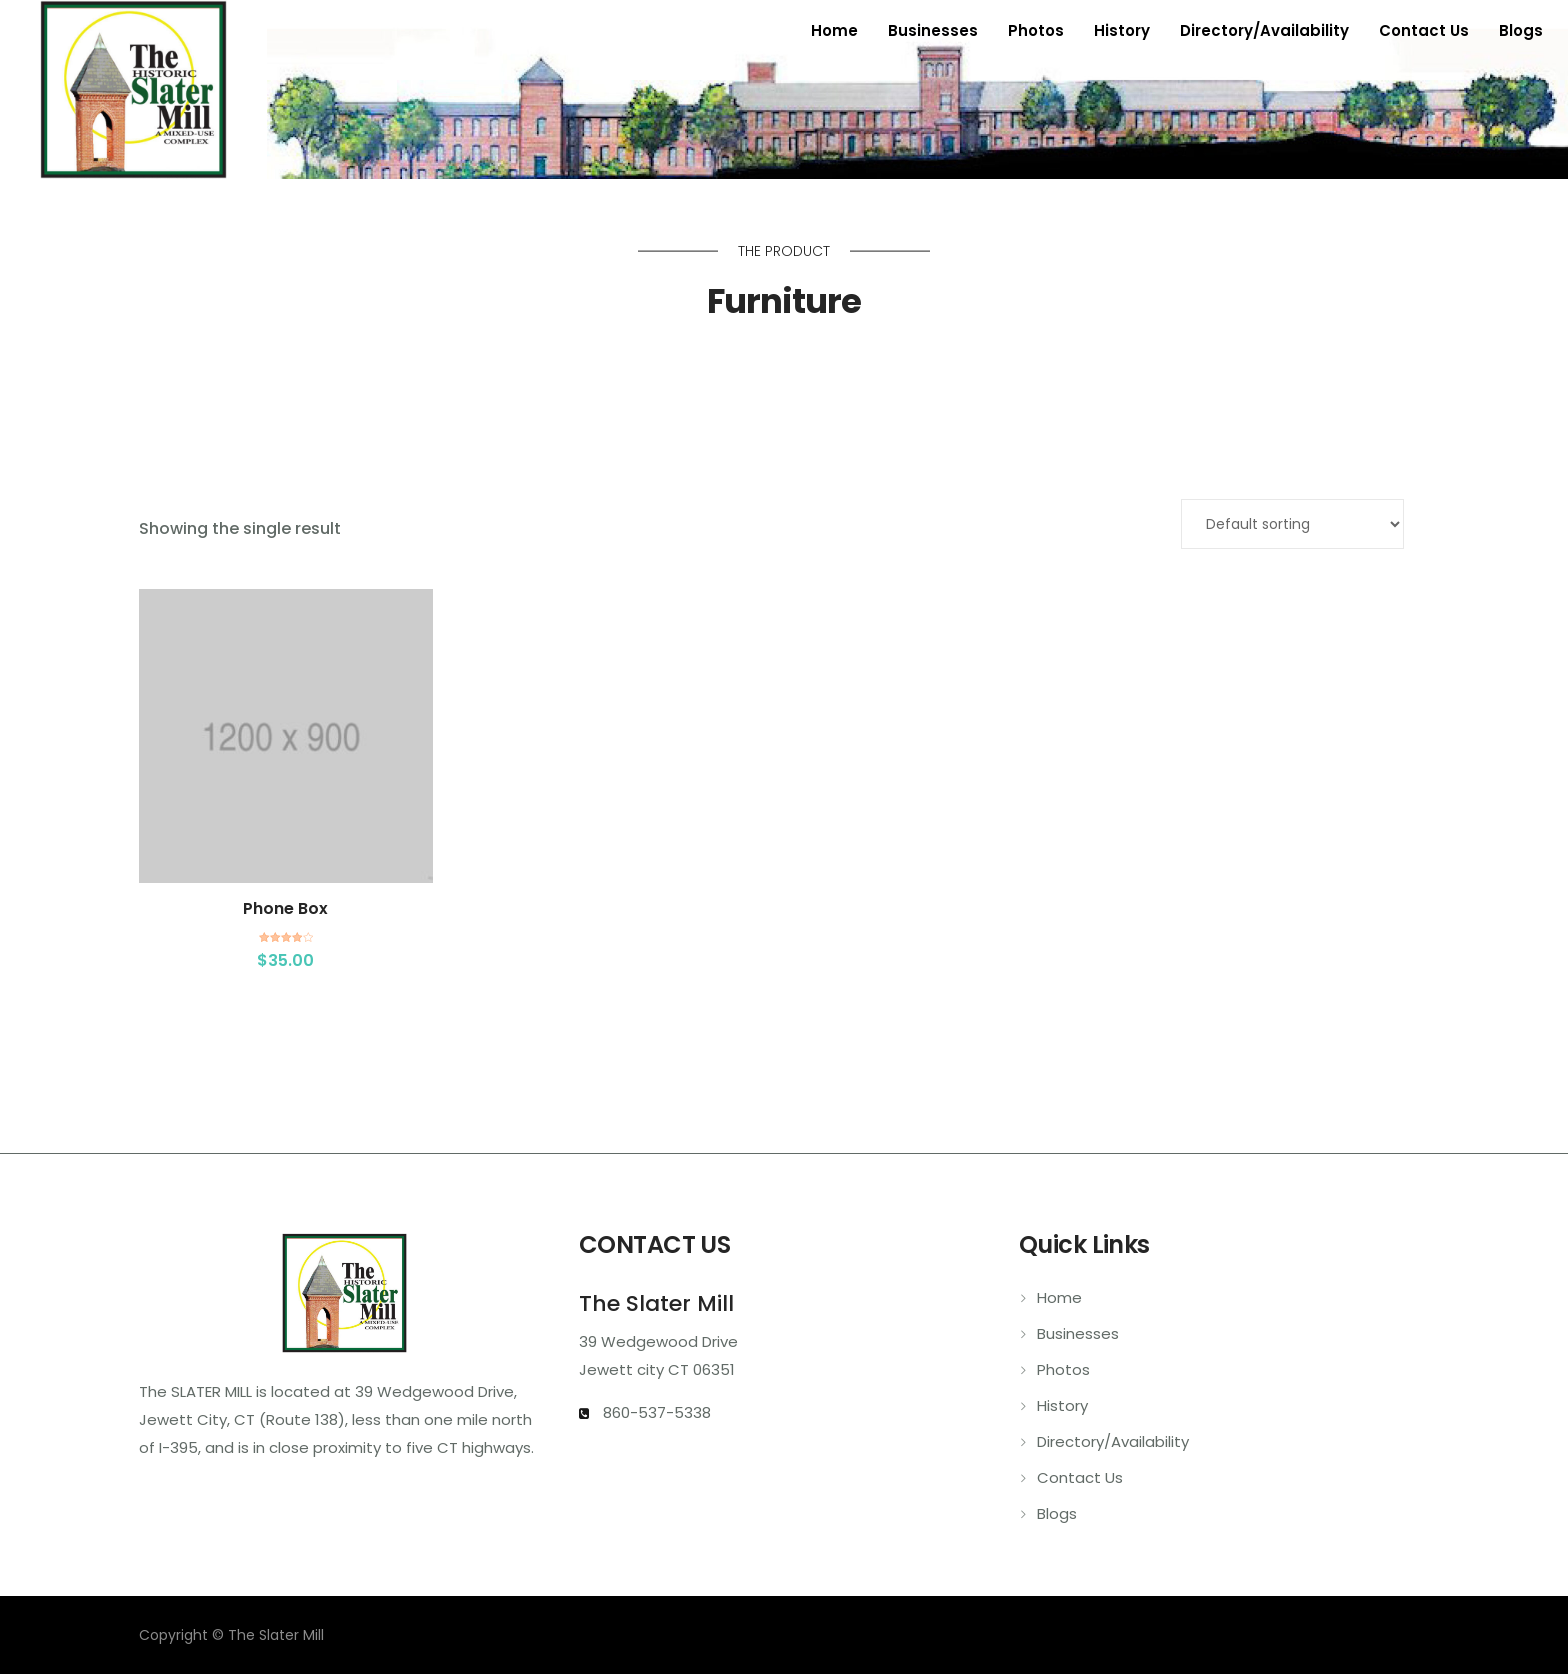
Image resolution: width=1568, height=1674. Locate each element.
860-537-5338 (655, 1412)
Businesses (933, 30)
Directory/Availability (1264, 30)
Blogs (1521, 30)
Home (834, 30)
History (1122, 30)
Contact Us (1424, 30)
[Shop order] (1292, 524)
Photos (1036, 30)
